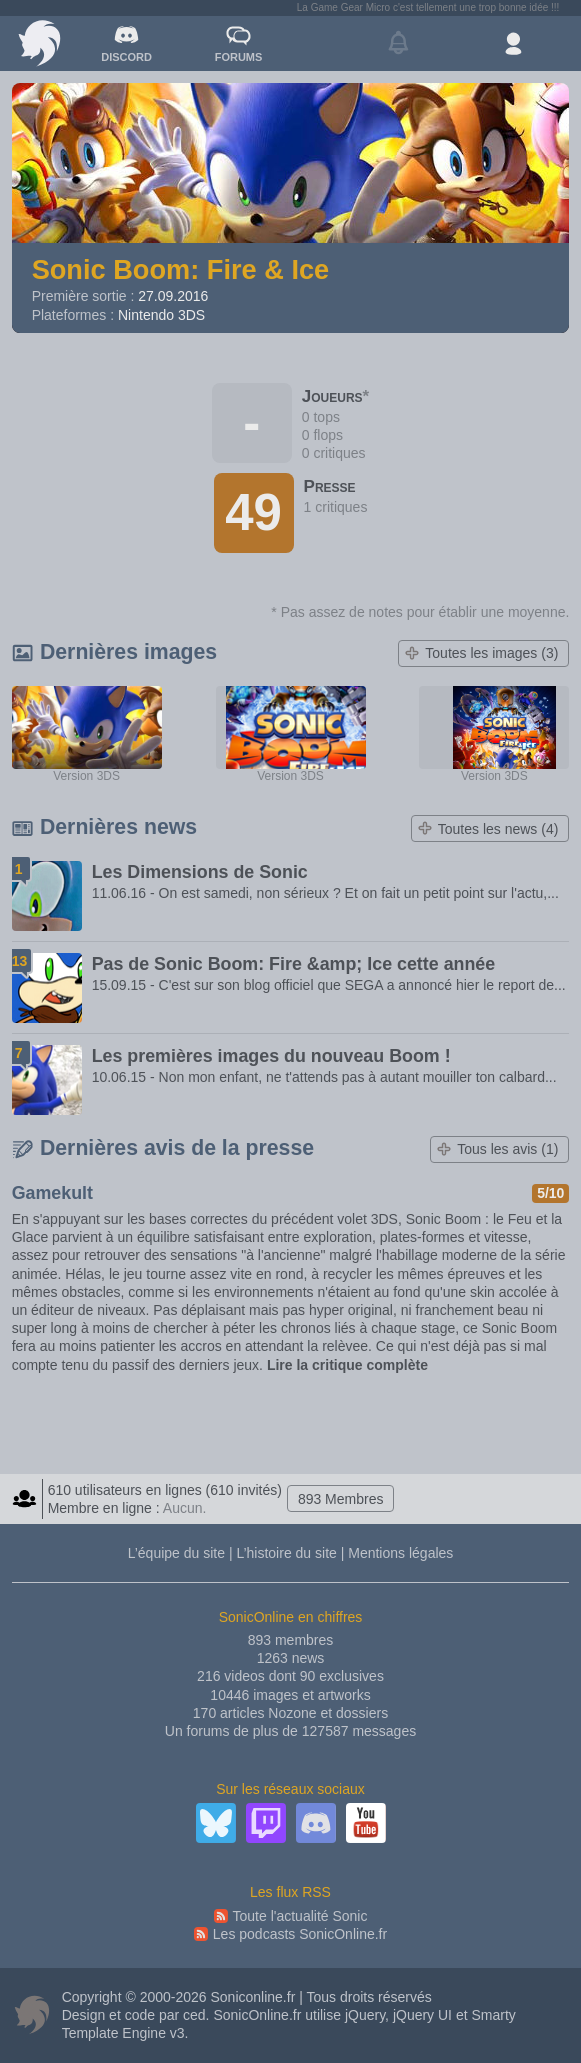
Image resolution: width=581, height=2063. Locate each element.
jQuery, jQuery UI (398, 2015)
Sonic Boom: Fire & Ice (181, 269)
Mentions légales (400, 1553)
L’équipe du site (176, 1553)
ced (194, 2015)
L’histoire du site (286, 1553)
